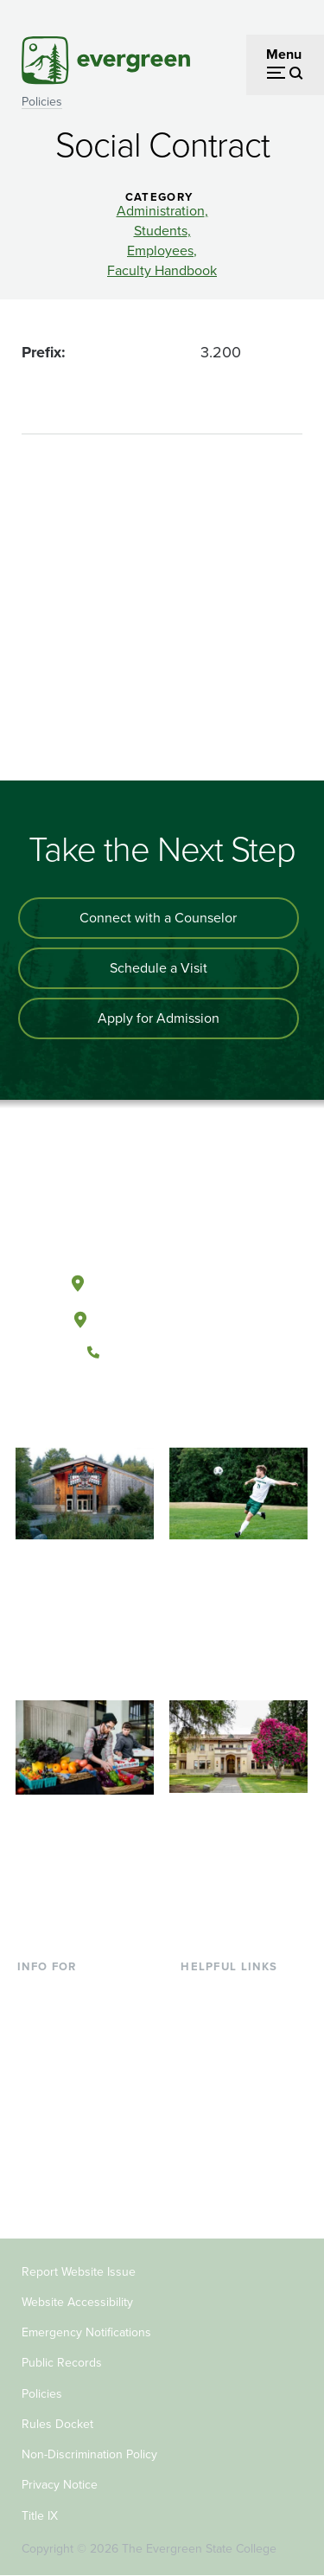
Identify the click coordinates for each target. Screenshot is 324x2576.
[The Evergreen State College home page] (161, 1201)
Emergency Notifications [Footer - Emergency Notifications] (86, 2332)
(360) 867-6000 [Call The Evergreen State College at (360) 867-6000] (161, 1352)
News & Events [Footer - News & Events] (225, 2133)
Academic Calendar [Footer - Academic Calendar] (240, 2105)
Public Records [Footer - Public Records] (62, 2363)
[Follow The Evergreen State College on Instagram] (179, 1410)
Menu (284, 54)
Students (160, 231)
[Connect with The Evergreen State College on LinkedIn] (214, 1410)
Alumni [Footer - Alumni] (38, 2190)
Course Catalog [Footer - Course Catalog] (227, 2077)
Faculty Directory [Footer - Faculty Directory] (232, 2021)
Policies (42, 102)
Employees (160, 251)
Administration (161, 211)
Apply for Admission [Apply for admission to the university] (158, 1018)
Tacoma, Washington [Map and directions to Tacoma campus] (161, 1316)
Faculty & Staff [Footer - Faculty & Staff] (60, 2133)
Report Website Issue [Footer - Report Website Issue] (79, 2272)
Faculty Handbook (162, 270)
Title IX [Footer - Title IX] (40, 2516)
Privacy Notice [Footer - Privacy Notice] (60, 2485)
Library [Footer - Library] (201, 1993)
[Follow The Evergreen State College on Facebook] (108, 1410)
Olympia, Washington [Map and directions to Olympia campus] (161, 1280)
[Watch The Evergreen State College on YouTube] (143, 1410)
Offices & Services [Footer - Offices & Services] (235, 2049)
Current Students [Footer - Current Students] (68, 1993)
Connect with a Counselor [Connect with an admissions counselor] (158, 918)
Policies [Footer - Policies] (42, 2394)
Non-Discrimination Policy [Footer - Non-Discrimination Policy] (89, 2454)
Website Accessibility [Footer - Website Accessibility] (77, 2302)
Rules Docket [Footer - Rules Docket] (57, 2424)
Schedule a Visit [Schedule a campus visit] (158, 968)
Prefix (41, 352)
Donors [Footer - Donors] (38, 2161)
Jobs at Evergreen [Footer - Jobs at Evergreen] (235, 2161)
